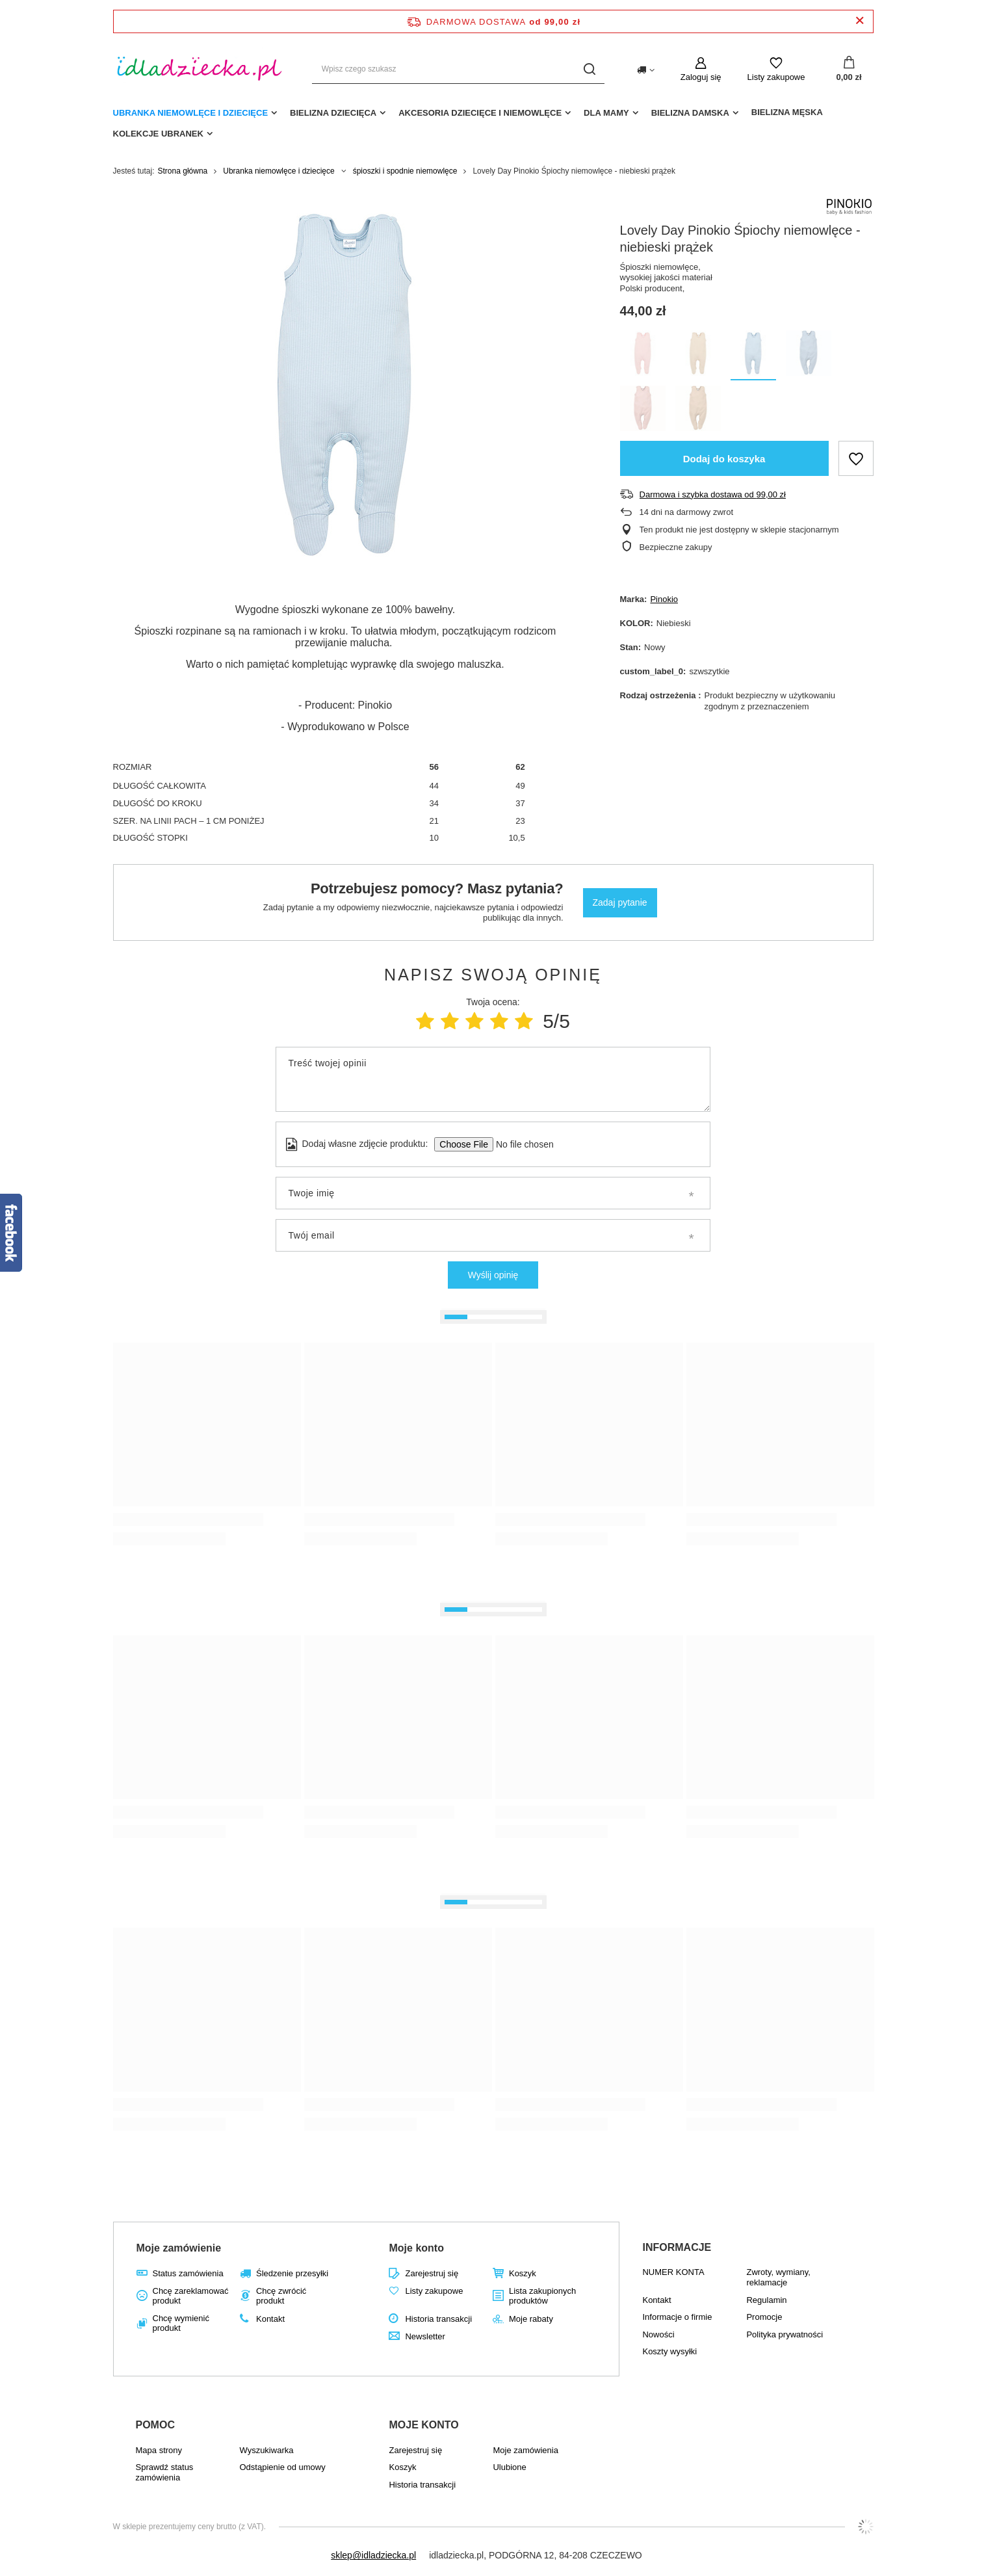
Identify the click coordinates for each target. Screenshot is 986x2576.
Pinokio (664, 599)
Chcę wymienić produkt (181, 2323)
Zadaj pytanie (620, 902)
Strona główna (183, 171)
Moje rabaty (531, 2319)
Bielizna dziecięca (333, 113)
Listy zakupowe (776, 77)
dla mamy (606, 113)
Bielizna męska (787, 112)
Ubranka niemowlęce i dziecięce (190, 113)
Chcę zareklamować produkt (191, 2296)
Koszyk (522, 2273)
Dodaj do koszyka (724, 458)
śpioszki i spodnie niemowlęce (405, 171)
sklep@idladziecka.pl (373, 2555)
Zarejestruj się (431, 2273)
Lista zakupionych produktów (542, 2296)
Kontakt (270, 2319)
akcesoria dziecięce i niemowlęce (480, 113)
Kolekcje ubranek (158, 133)
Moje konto (416, 2248)
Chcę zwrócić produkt (281, 2296)
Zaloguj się (701, 77)
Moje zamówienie (179, 2248)
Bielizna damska (690, 113)
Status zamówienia (188, 2273)
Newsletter (425, 2336)
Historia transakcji (438, 2319)
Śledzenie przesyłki (292, 2273)
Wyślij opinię (493, 1275)
